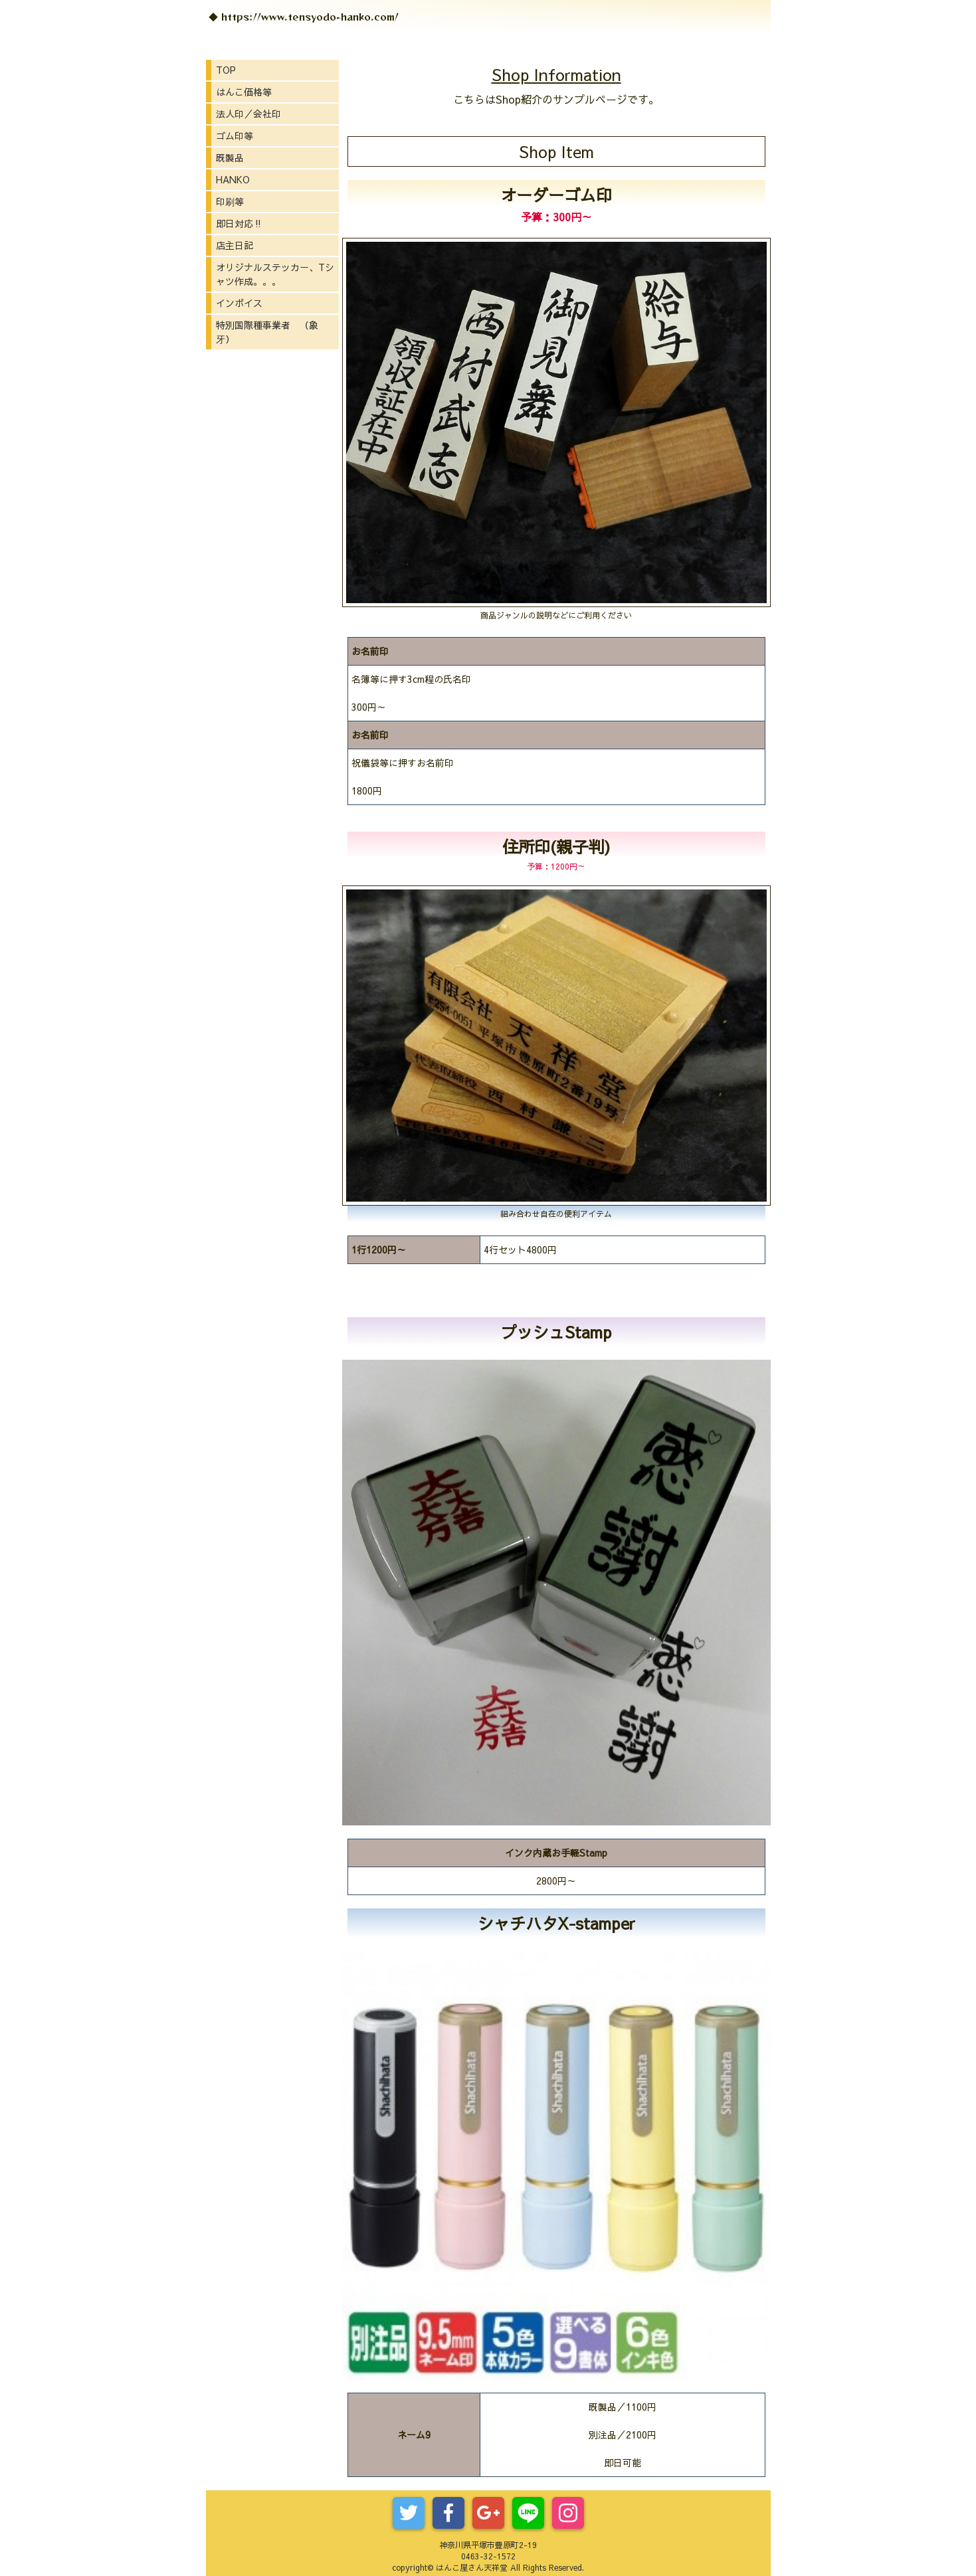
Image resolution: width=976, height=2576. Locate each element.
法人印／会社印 (248, 113)
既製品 (230, 157)
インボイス (239, 303)
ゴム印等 (234, 135)
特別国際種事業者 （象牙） (267, 331)
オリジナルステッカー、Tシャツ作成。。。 (275, 274)
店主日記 (234, 245)
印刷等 (230, 201)
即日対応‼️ (239, 223)
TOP (226, 69)
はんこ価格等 (244, 91)
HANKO (233, 179)
